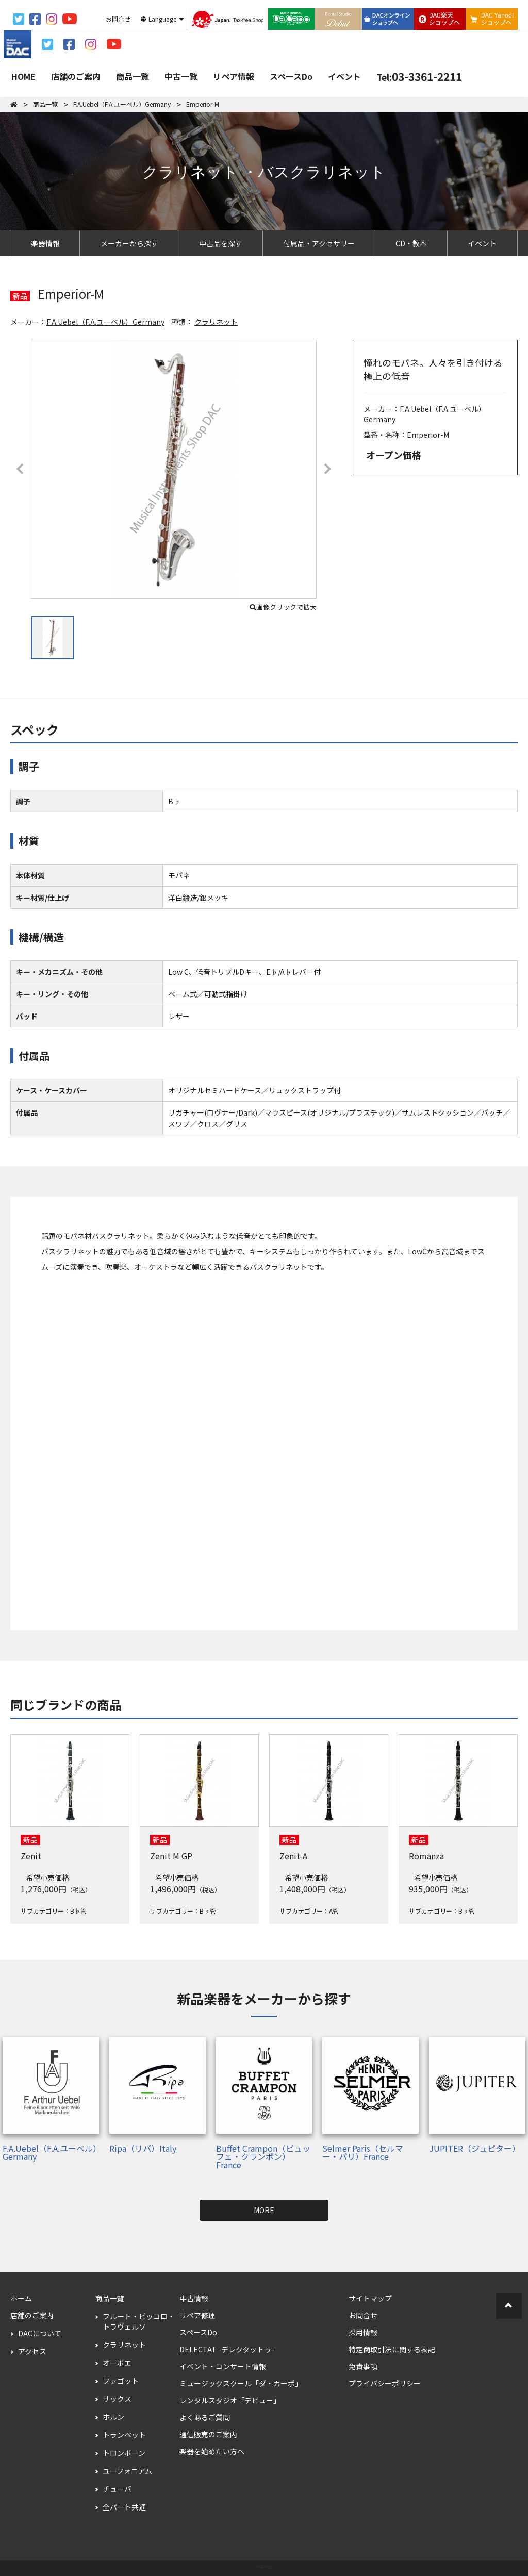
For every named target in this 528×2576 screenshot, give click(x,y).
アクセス (32, 2351)
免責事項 (363, 2366)
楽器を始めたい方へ (211, 2451)
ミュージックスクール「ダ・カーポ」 (240, 2383)
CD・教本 (411, 243)
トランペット (124, 2435)
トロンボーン (124, 2453)
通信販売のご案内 (208, 2434)
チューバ (117, 2489)
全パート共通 (124, 2507)
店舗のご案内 (76, 76)
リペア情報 (233, 76)
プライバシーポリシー (385, 2383)
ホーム (21, 2298)
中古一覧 (180, 76)
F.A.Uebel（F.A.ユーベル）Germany (105, 322)
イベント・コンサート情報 (222, 2366)
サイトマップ (370, 2298)
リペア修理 (197, 2315)
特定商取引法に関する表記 (392, 2349)
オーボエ (117, 2362)
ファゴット (121, 2380)
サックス (117, 2399)
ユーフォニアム (127, 2471)
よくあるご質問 (204, 2417)
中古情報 (193, 2298)
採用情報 (363, 2332)
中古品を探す (220, 243)
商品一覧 (132, 76)
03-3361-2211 (419, 76)
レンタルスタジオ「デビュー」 (229, 2400)
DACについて (39, 2333)
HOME (23, 76)
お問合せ (363, 2315)
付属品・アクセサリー (319, 243)
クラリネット (216, 322)
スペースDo (291, 76)
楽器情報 (45, 243)
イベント (344, 76)
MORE (264, 2210)
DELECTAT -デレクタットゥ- (226, 2349)
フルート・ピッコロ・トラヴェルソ (139, 2321)
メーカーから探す (129, 243)
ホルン (113, 2417)
